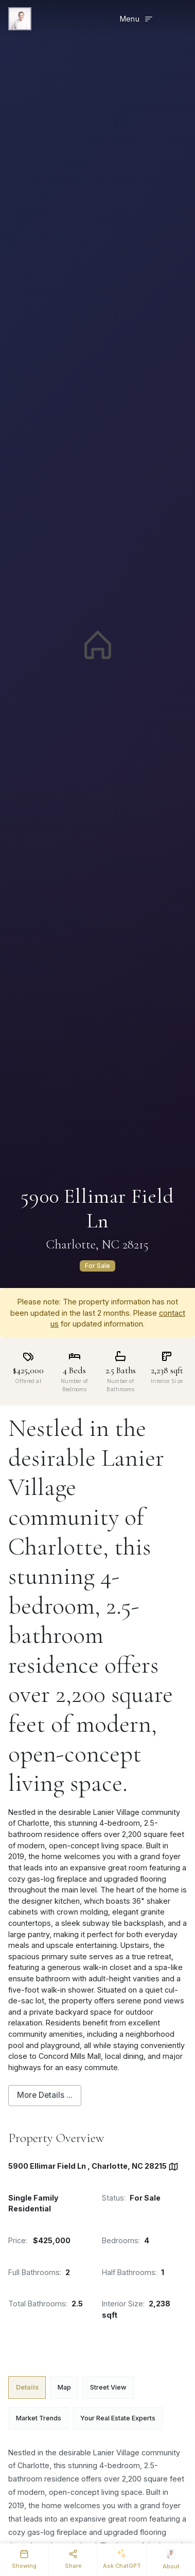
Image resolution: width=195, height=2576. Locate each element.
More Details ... (45, 2095)
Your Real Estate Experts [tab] (117, 2418)
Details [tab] (27, 2387)
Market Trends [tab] (38, 2418)
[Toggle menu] (137, 18)
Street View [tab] (108, 2387)
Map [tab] (64, 2387)
